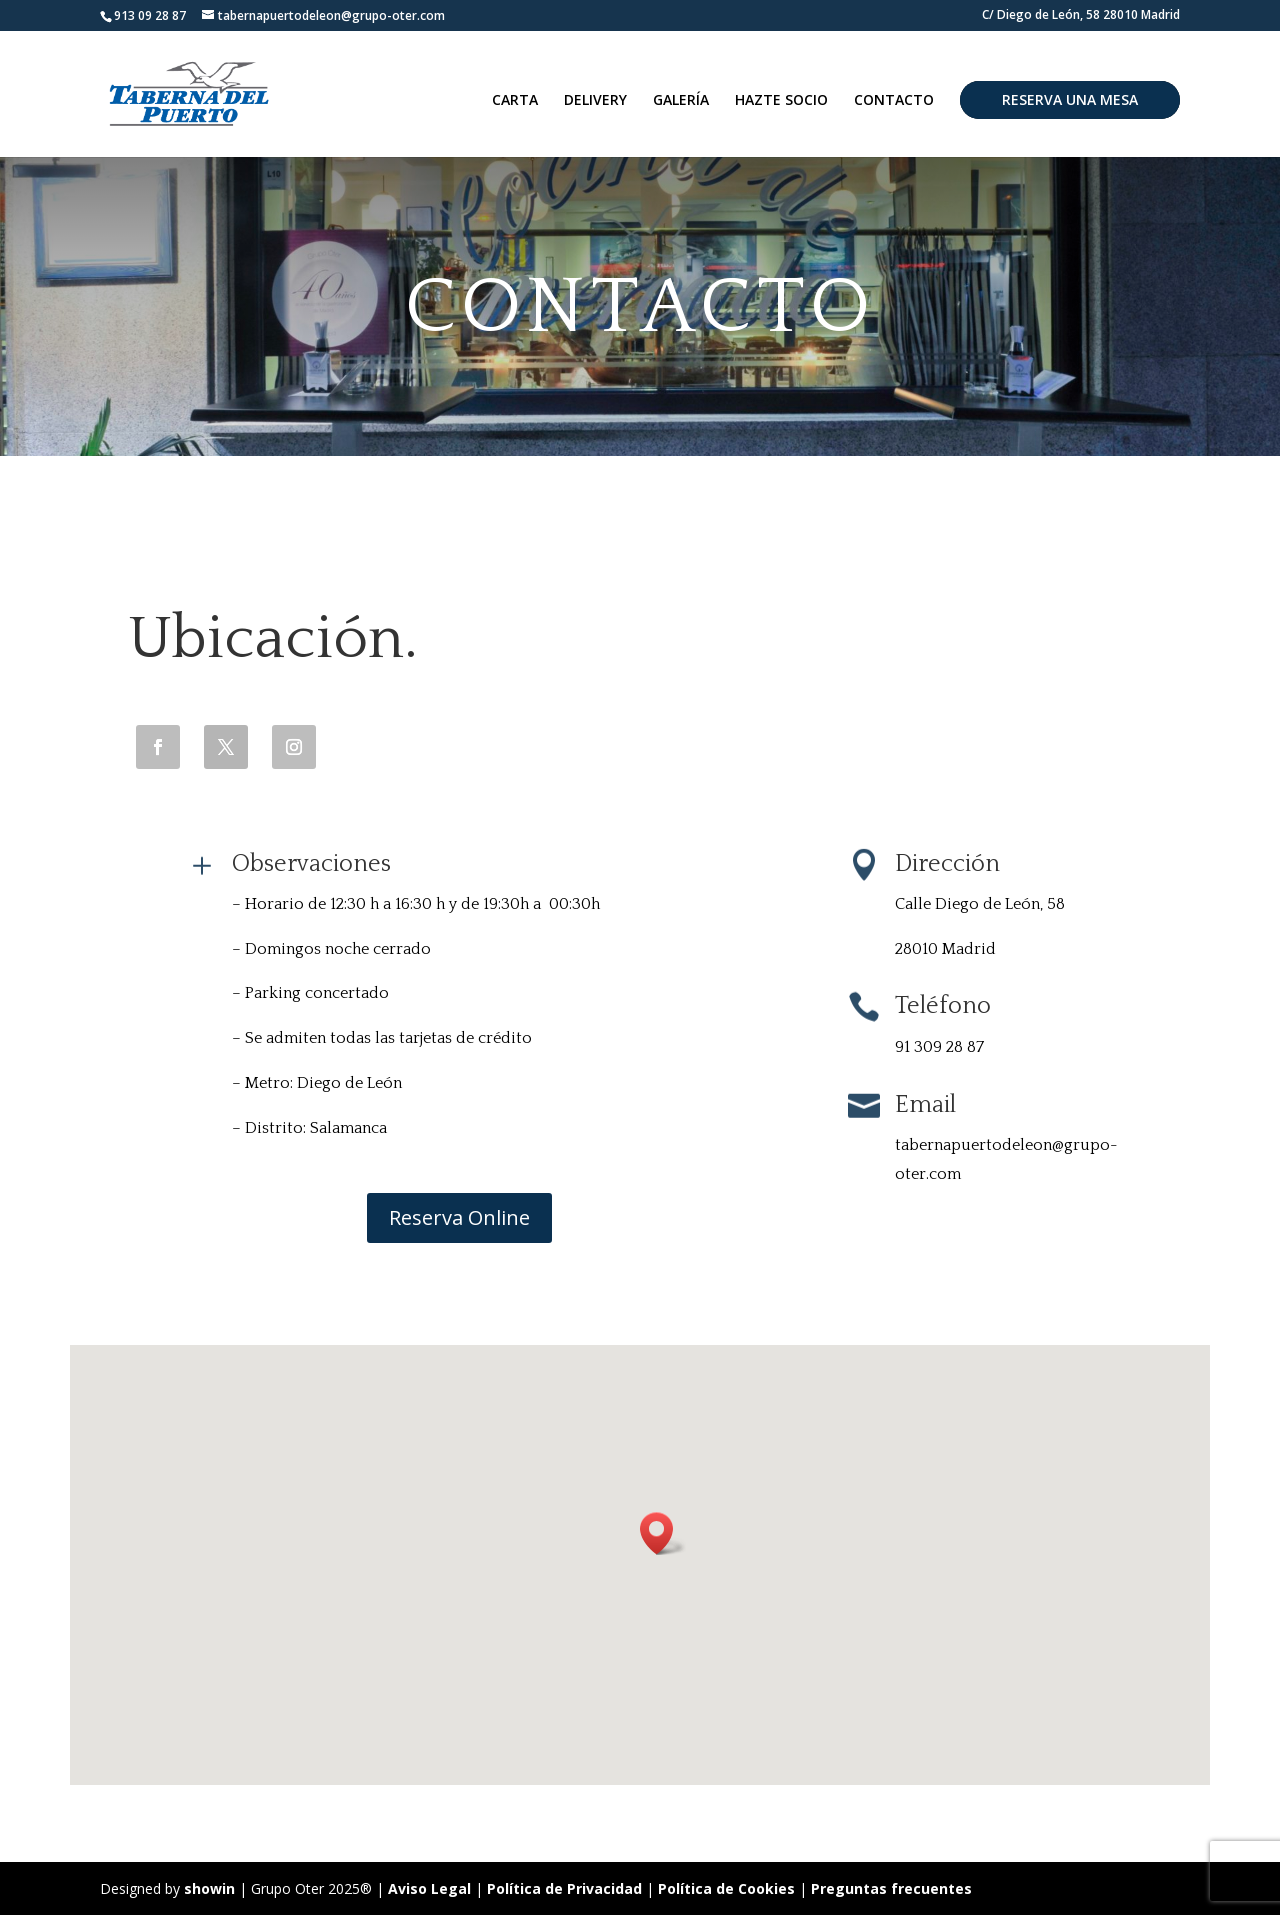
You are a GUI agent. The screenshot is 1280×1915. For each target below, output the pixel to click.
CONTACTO (894, 101)
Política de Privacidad (564, 1888)
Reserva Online (459, 1217)
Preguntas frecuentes (891, 1888)
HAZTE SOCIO (781, 101)
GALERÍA (681, 101)
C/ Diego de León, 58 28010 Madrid (1081, 16)
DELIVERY (595, 101)
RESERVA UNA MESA (1070, 99)
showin (209, 1888)
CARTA (515, 101)
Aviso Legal (429, 1888)
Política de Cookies (728, 1888)
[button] (663, 1533)
